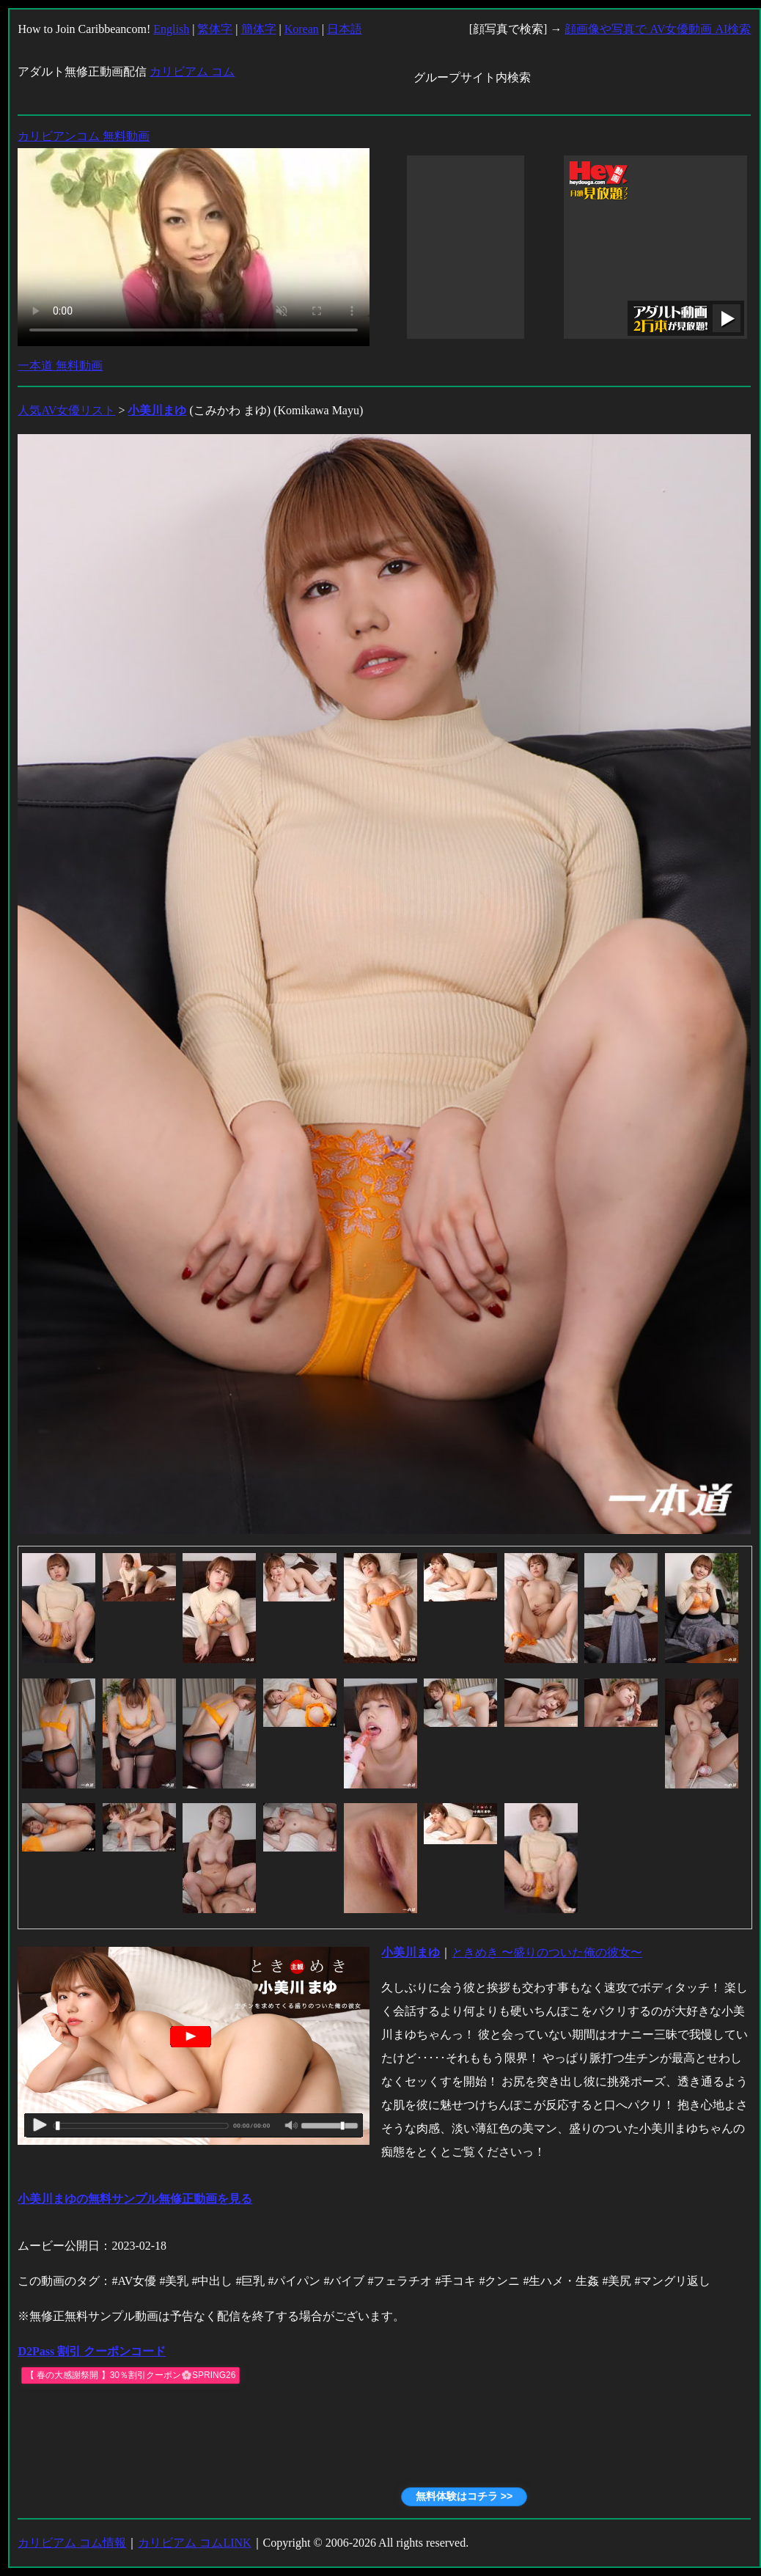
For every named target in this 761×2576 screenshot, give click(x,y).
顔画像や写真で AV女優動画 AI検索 (658, 29)
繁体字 (214, 29)
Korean (301, 29)
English (171, 29)
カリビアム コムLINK (194, 2542)
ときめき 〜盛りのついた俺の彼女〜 (547, 1952)
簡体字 (258, 29)
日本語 (344, 29)
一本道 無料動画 (60, 365)
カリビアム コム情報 (72, 2542)
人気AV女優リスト (66, 410)
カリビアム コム (192, 71)
